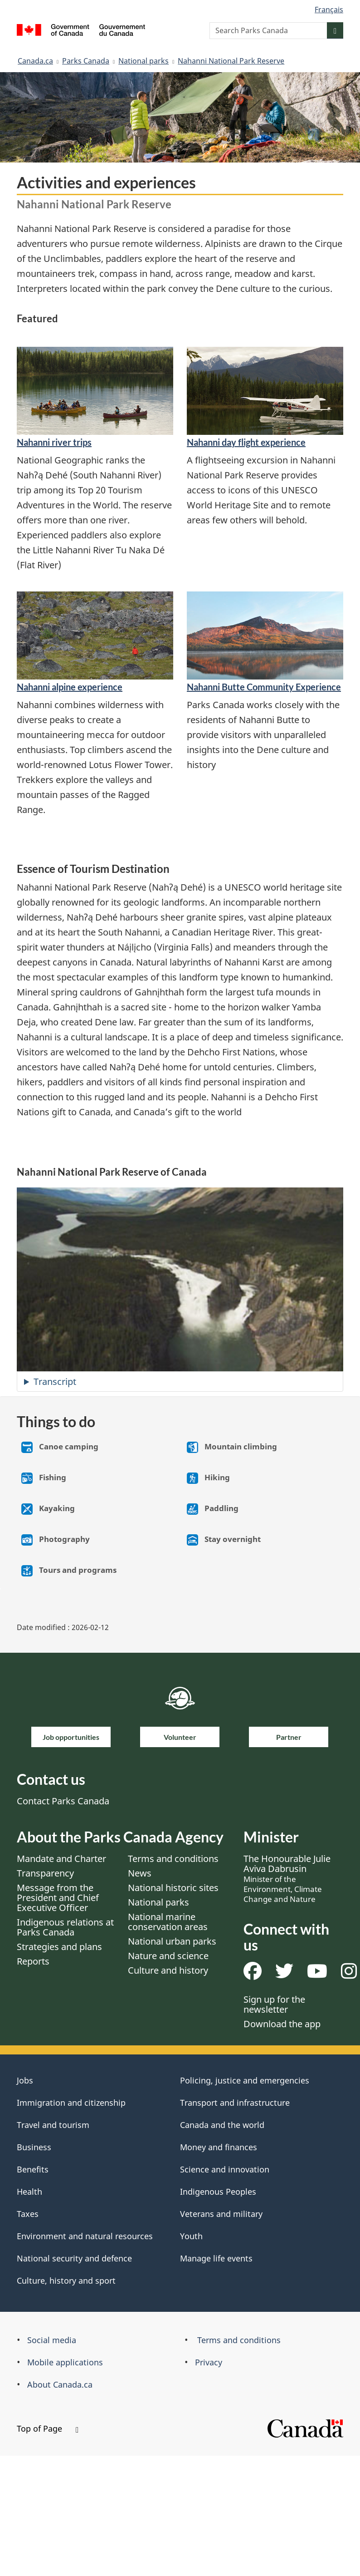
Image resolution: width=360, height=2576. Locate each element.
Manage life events (216, 2258)
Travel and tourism (53, 2124)
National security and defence (74, 2258)
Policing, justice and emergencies (244, 2080)
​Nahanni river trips (54, 442)
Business (34, 2147)
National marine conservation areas (168, 1922)
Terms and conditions (173, 1858)
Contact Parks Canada (63, 1801)
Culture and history (168, 1970)
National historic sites (173, 1888)
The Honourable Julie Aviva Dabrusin (287, 1878)
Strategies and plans (59, 1947)
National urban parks (172, 1941)
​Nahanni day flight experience (246, 442)
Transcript (55, 1381)
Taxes (28, 2213)
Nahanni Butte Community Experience (264, 686)
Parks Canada (85, 61)
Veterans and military (221, 2213)
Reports (33, 1961)
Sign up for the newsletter (274, 2004)
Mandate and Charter (61, 1858)
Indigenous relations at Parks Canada (65, 1927)
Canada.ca (35, 61)
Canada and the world (222, 2124)
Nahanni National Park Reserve (231, 61)
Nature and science (168, 1956)
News (139, 1873)
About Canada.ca (59, 2384)
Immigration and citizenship (71, 2102)
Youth (191, 2236)
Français (329, 10)
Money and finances (218, 2147)
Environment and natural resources (85, 2236)
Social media (51, 2340)
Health (29, 2191)
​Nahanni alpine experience (69, 686)
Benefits (33, 2169)
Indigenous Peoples (218, 2191)
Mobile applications (65, 2362)
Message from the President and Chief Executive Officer (58, 1898)
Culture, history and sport (66, 2280)
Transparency (45, 1873)
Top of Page (47, 2428)
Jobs (25, 2080)
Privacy (208, 2362)
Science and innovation (224, 2169)
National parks (143, 61)
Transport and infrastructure (235, 2102)
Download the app (282, 2024)
